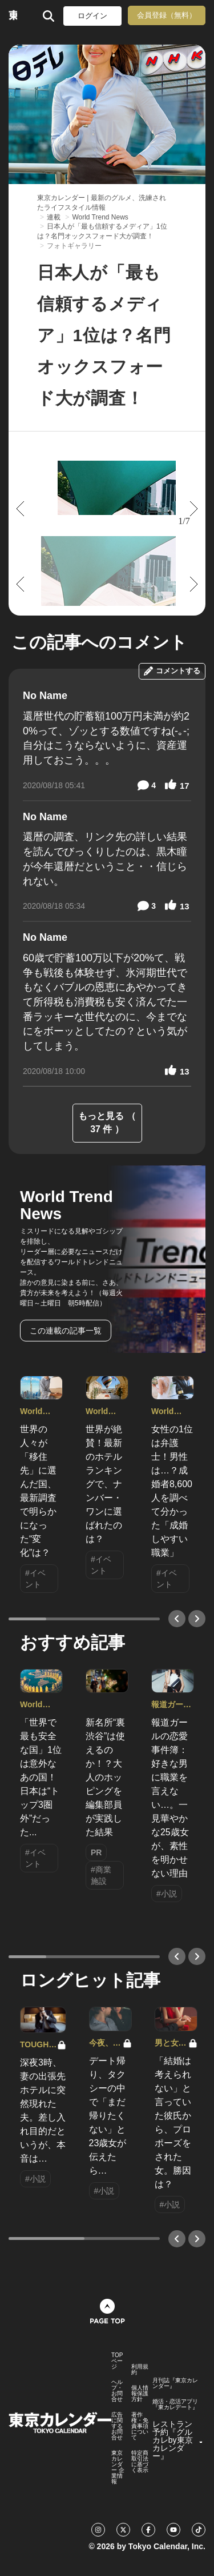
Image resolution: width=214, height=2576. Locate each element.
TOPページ (117, 2361)
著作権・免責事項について (139, 2426)
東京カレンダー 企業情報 (117, 2467)
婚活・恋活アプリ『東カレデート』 (175, 2404)
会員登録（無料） (166, 15)
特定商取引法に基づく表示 (139, 2461)
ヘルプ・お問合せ (117, 2390)
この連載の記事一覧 (66, 1330)
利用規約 (139, 2369)
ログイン (92, 15)
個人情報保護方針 (139, 2393)
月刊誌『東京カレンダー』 (175, 2383)
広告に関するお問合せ (117, 2426)
